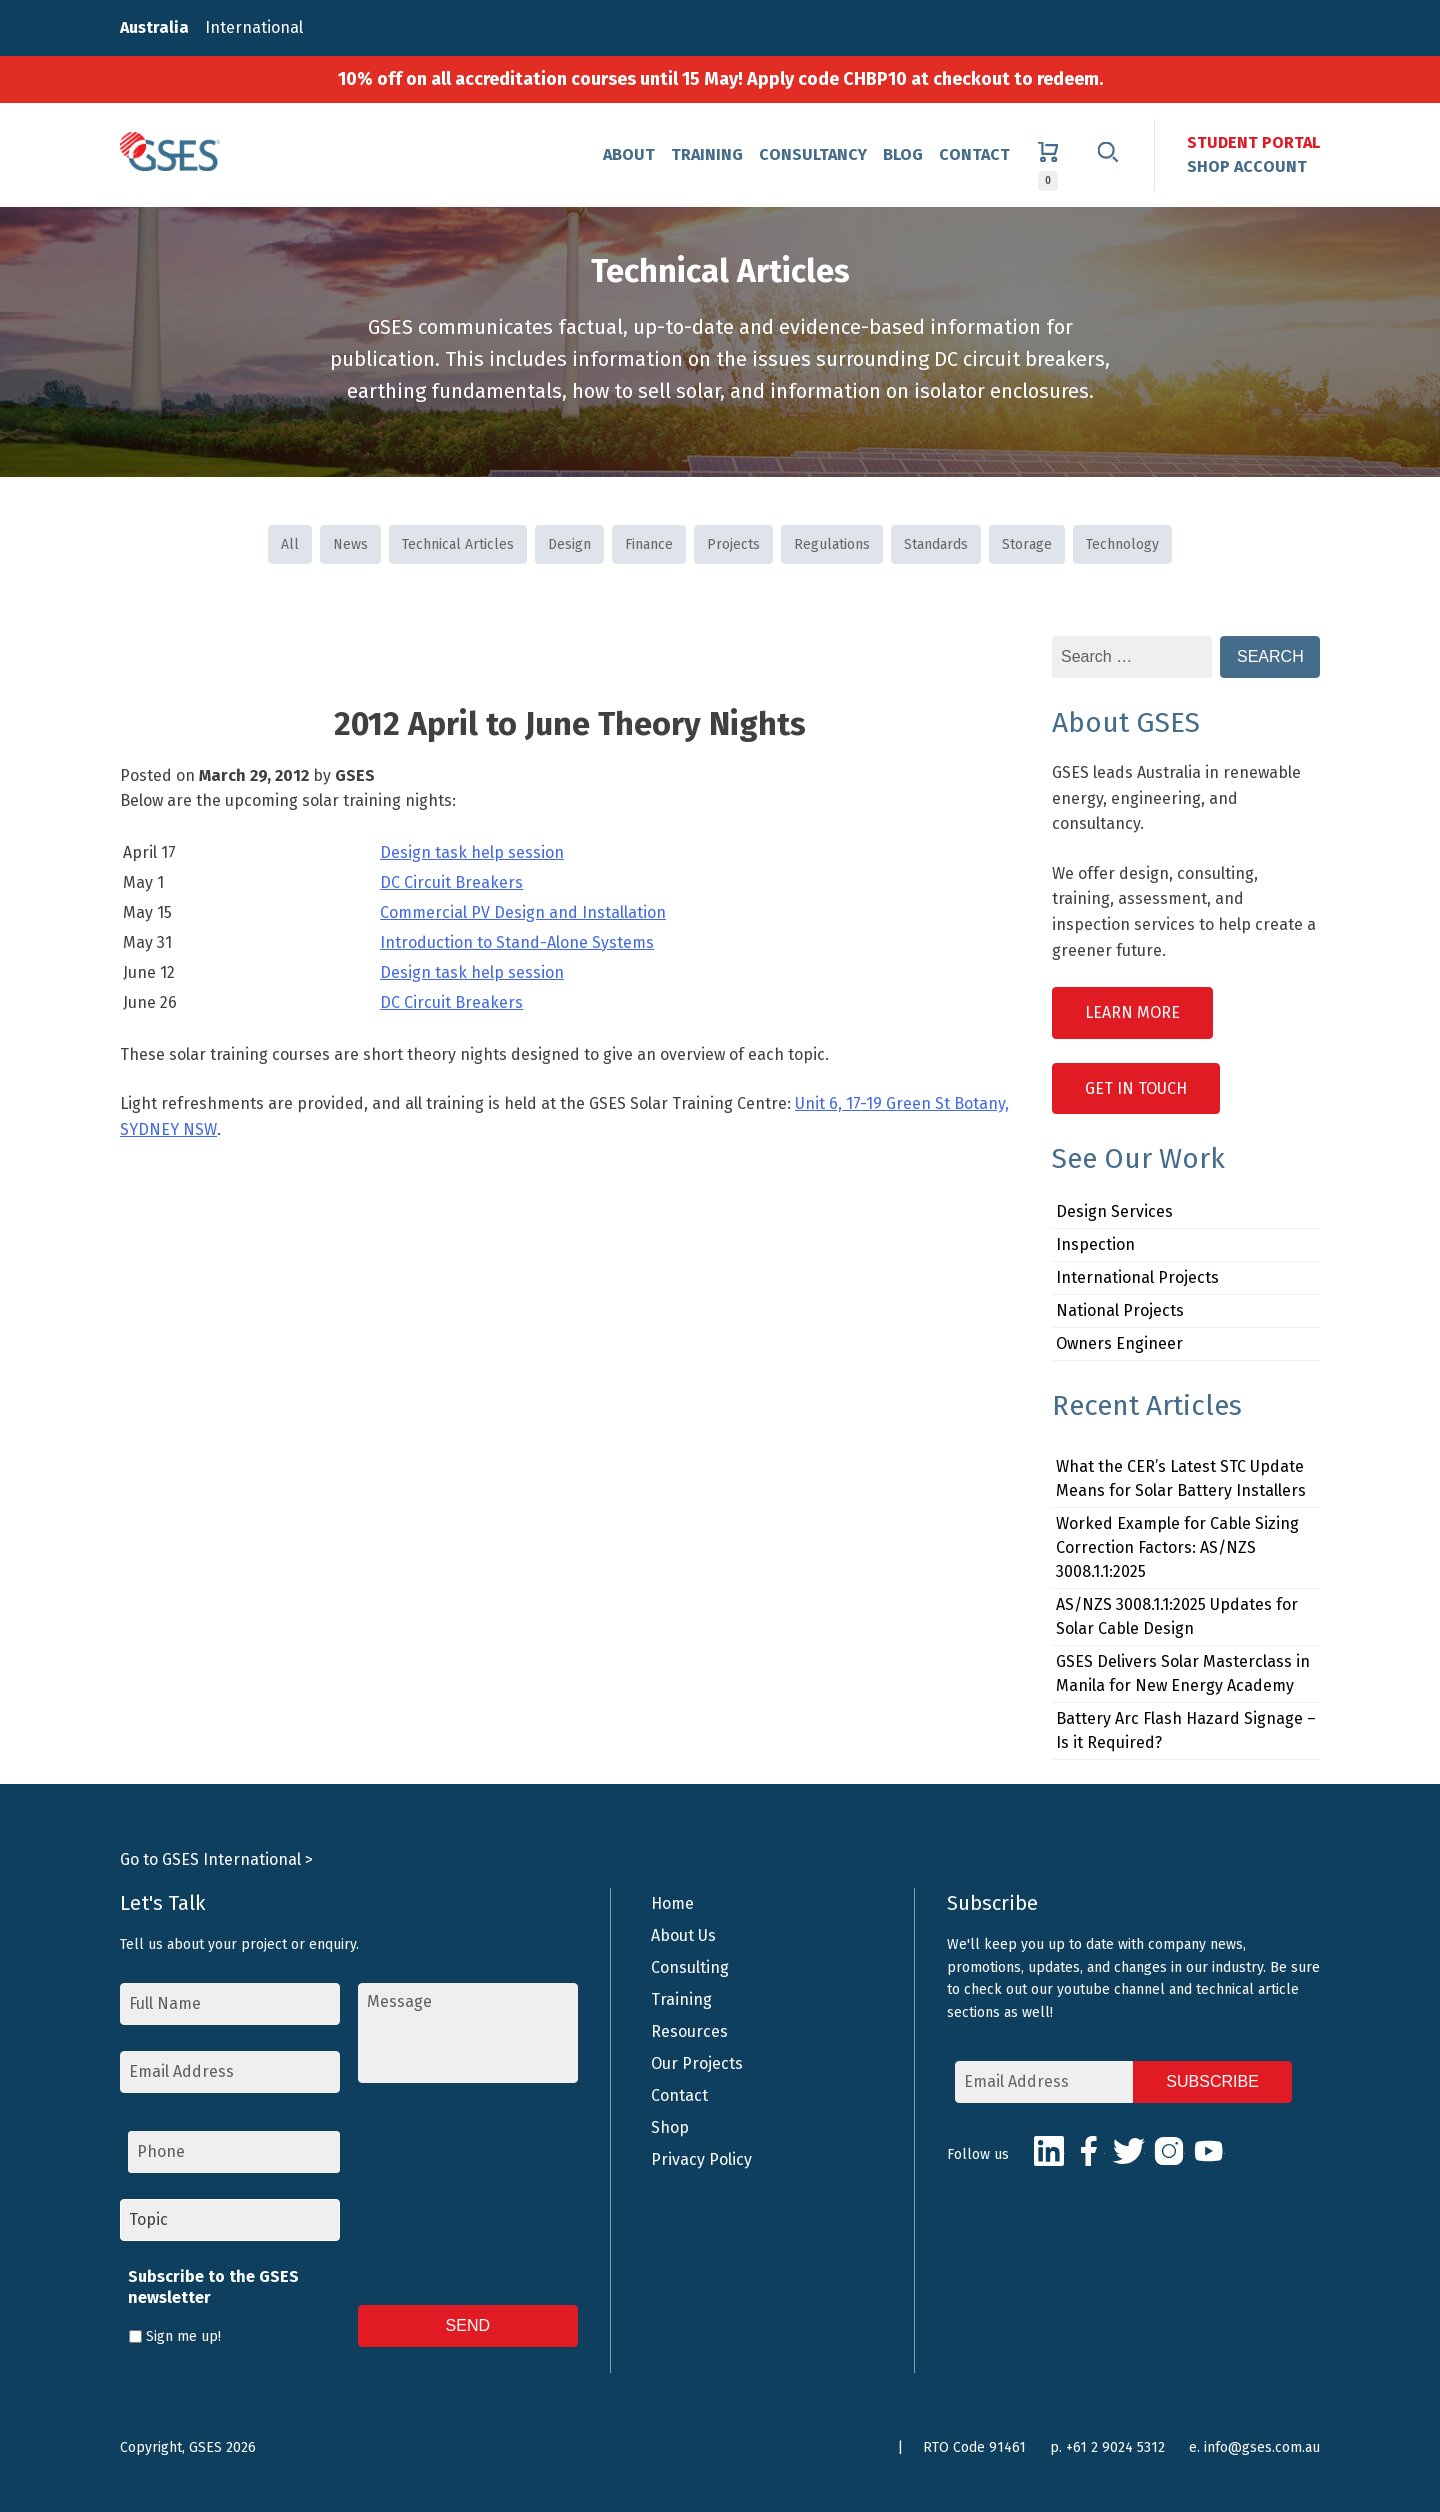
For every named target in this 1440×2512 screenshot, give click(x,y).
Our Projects (697, 2063)
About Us (683, 1935)
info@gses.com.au (1262, 2447)
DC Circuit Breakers (451, 882)
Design (569, 544)
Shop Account (1247, 166)
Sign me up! (183, 2336)
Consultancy (813, 154)
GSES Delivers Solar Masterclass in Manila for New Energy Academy (1183, 1673)
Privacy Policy (701, 2159)
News (350, 544)
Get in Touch (1136, 1088)
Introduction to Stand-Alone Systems (517, 942)
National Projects (1120, 1310)
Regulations (832, 544)
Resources (689, 2031)
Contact (974, 154)
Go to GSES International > (216, 1859)
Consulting (690, 1967)
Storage (1027, 544)
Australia (154, 27)
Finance (649, 544)
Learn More (1132, 1012)
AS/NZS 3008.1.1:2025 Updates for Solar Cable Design (1177, 1616)
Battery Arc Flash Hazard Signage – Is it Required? (1186, 1730)
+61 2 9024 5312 (1115, 2447)
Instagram (1169, 2151)
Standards (936, 544)
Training (707, 154)
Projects (733, 544)
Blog (903, 154)
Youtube (1209, 2151)
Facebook (1089, 2151)
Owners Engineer (1119, 1343)
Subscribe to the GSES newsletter (213, 2287)
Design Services (1114, 1211)
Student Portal (1253, 142)
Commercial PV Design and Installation (523, 912)
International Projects (1137, 1277)
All (290, 544)
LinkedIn (1049, 2151)
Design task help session (472, 852)
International (254, 27)
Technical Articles (458, 544)
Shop (670, 2127)
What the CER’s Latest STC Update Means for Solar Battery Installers (1181, 1478)
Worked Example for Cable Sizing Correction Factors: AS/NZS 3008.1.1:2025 (1177, 1547)
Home (672, 1903)
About (629, 154)
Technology (1122, 544)
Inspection (1095, 1244)
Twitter (1129, 2151)
